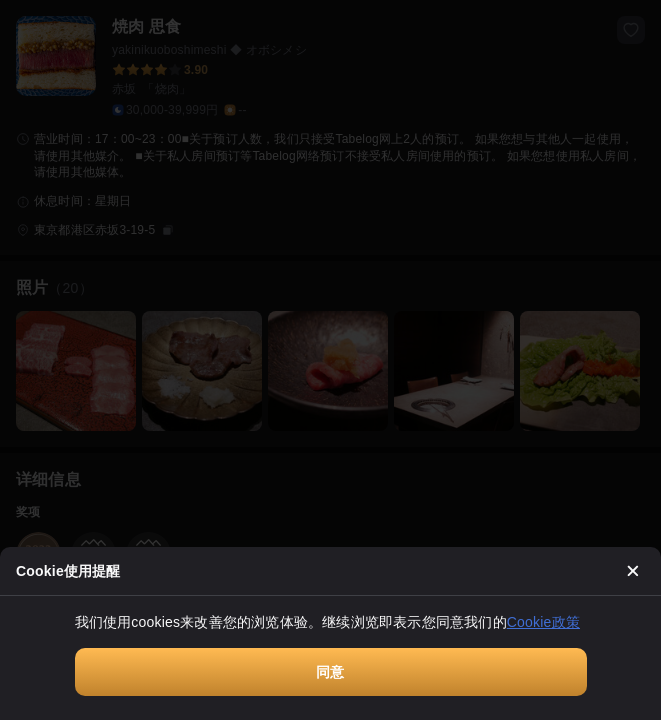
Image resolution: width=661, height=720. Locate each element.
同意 (330, 672)
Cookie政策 (543, 622)
